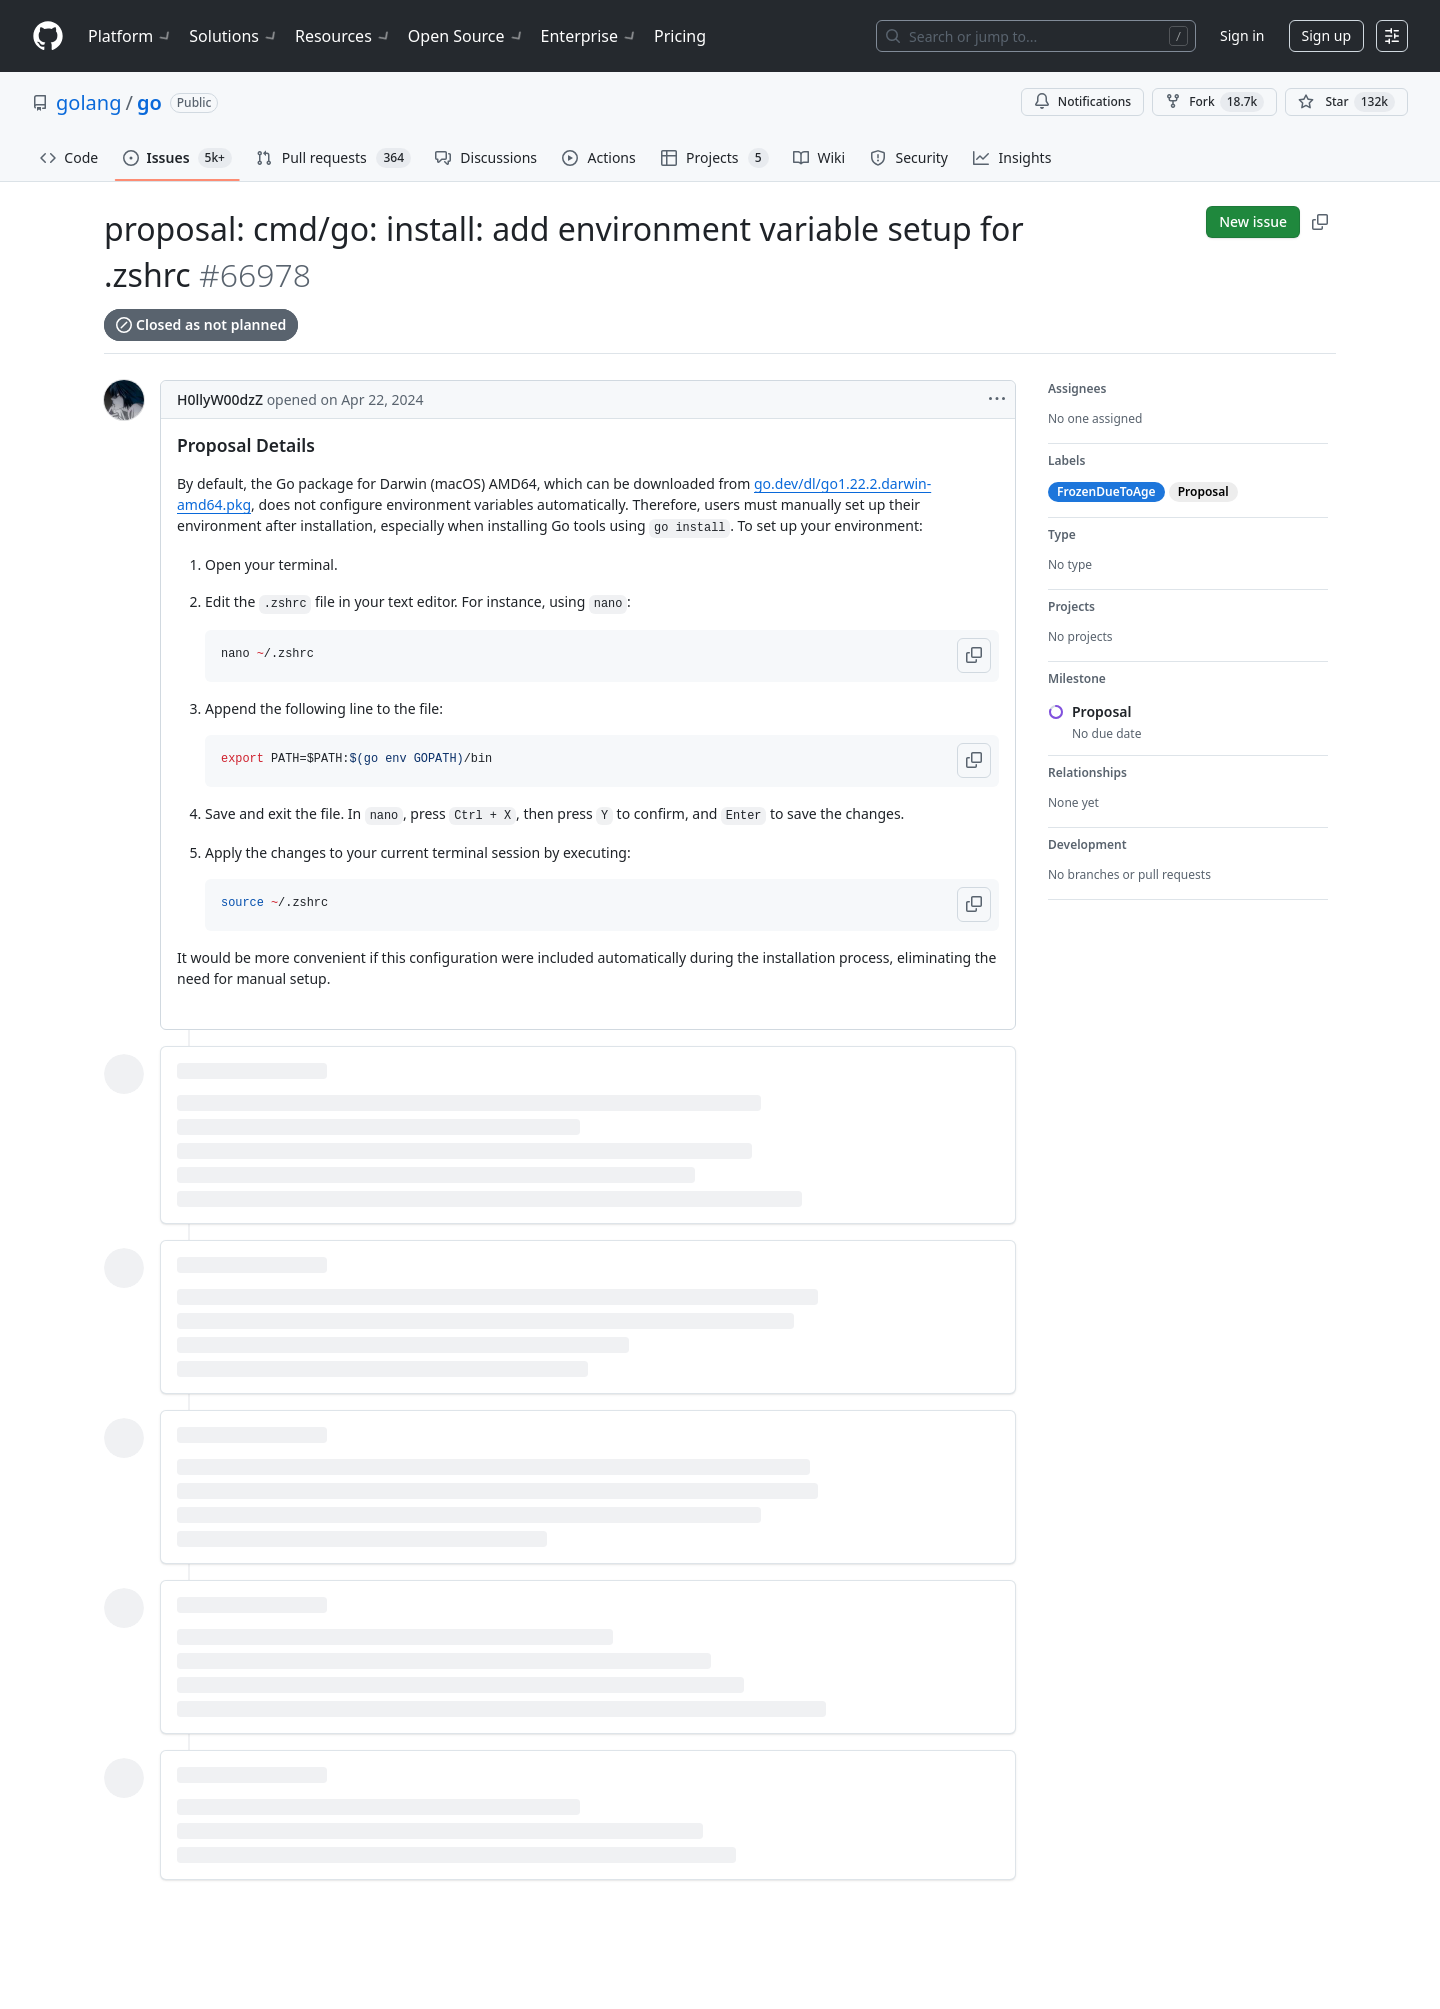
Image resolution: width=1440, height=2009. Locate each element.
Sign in (1242, 35)
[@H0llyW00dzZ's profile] (124, 400)
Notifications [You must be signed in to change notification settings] (1082, 101)
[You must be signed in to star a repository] (1346, 102)
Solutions (234, 36)
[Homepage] (48, 36)
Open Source (466, 36)
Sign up (1326, 35)
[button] (974, 655)
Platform (130, 36)
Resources (343, 36)
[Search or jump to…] (1036, 36)
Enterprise (589, 36)
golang (88, 102)
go (149, 102)
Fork (1214, 102)
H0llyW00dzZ (220, 399)
